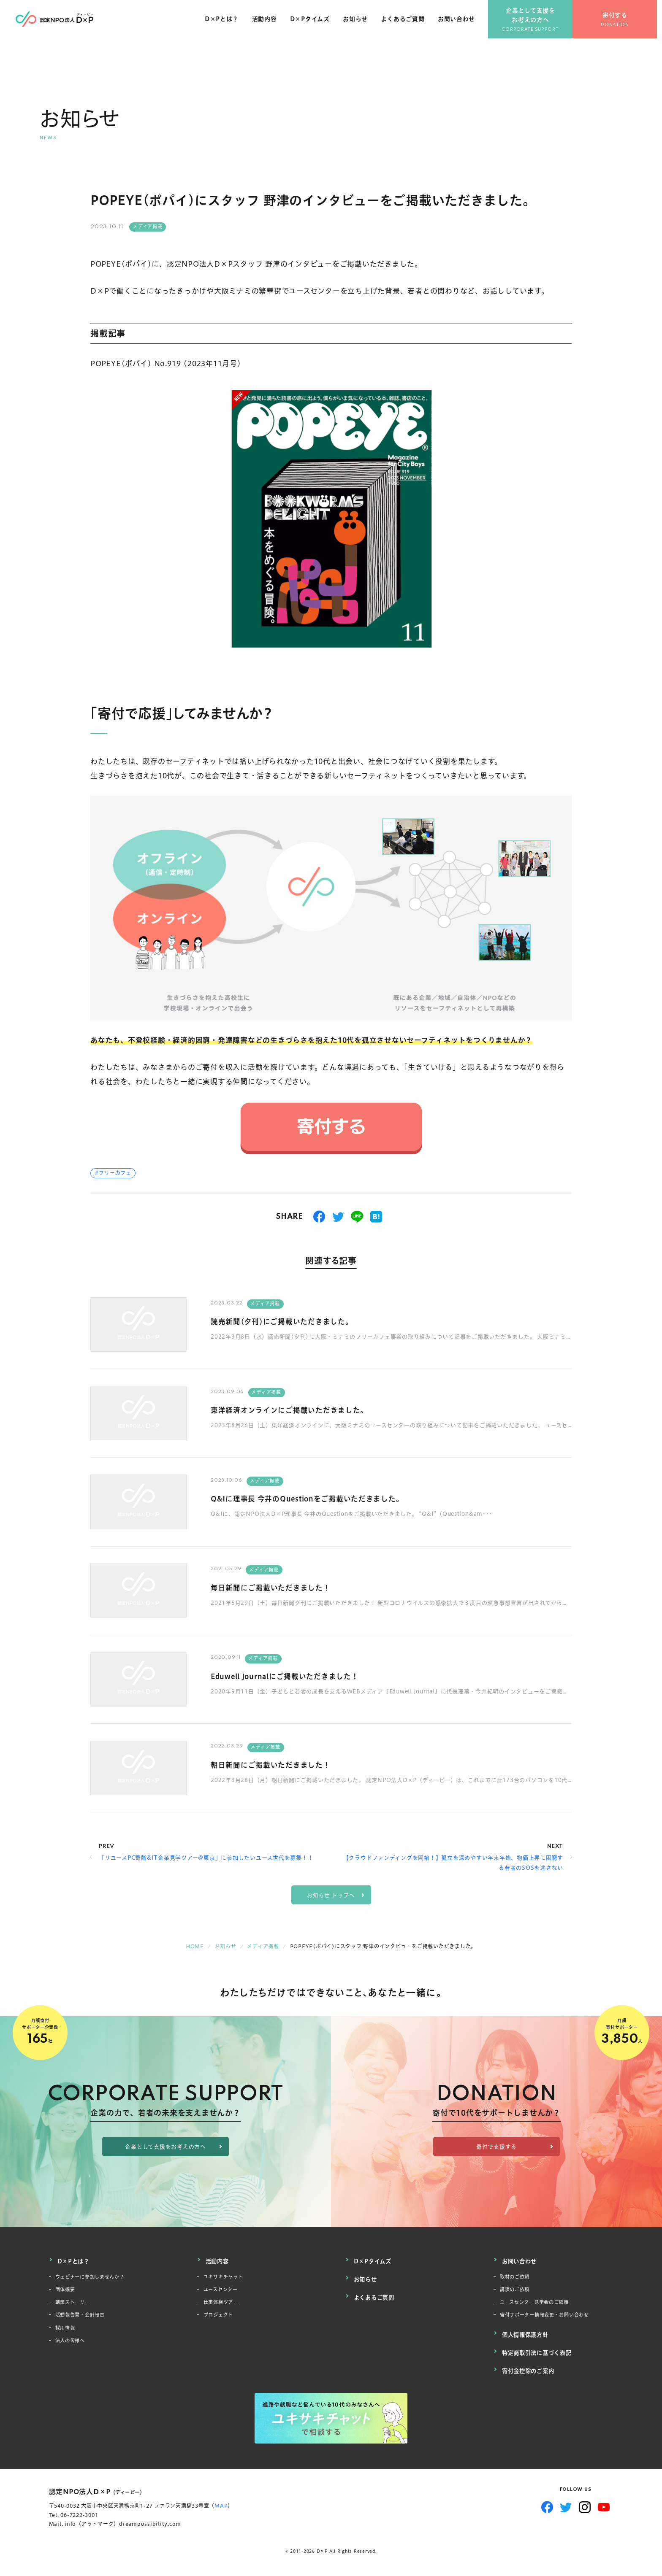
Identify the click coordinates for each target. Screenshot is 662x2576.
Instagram (585, 2503)
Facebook (547, 2503)
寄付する (620, 21)
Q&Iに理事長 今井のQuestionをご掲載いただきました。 (324, 1498)
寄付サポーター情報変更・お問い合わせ (552, 2317)
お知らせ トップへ (331, 1895)
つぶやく (338, 1216)
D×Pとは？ (226, 25)
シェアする (319, 1216)
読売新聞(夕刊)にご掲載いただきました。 (294, 1321)
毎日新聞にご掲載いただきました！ (281, 1587)
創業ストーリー (75, 2303)
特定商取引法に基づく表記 (539, 2352)
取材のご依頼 (517, 2275)
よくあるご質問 (407, 25)
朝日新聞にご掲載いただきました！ (281, 1764)
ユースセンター (223, 2289)
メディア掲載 (148, 227)
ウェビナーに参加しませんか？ (96, 2275)
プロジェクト (221, 2317)
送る (357, 1216)
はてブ (376, 1216)
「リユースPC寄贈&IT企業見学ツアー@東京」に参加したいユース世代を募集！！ (206, 1857)
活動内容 (268, 25)
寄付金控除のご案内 (530, 2367)
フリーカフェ (115, 1173)
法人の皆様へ (72, 2345)
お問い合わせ (461, 25)
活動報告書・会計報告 (84, 2317)
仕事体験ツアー (223, 2303)
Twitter (566, 2503)
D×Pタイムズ (314, 25)
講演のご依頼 (517, 2289)
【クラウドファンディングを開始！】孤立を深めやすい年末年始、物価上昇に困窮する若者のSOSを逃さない (453, 1862)
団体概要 (67, 2289)
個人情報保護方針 (527, 2336)
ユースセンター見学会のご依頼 (540, 2303)
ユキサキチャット (226, 2275)
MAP (221, 2501)
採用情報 (67, 2331)
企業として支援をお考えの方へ (535, 21)
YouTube (604, 2503)
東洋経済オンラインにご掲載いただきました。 (303, 1409)
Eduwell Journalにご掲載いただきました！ (298, 1676)
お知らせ (359, 25)
